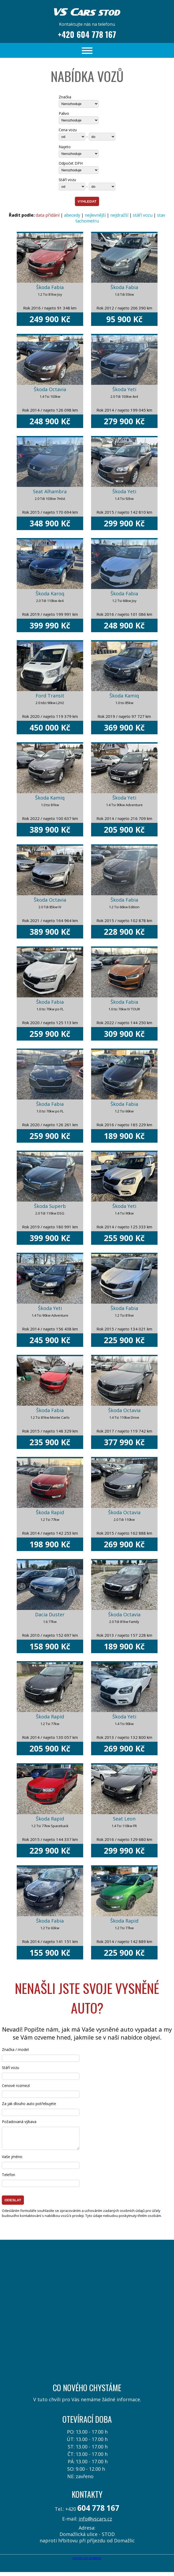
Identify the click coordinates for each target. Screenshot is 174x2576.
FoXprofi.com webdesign (87, 2562)
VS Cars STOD (87, 10)
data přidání (48, 215)
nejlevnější (95, 215)
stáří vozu (142, 215)
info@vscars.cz (95, 2523)
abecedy (72, 215)
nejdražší (119, 215)
